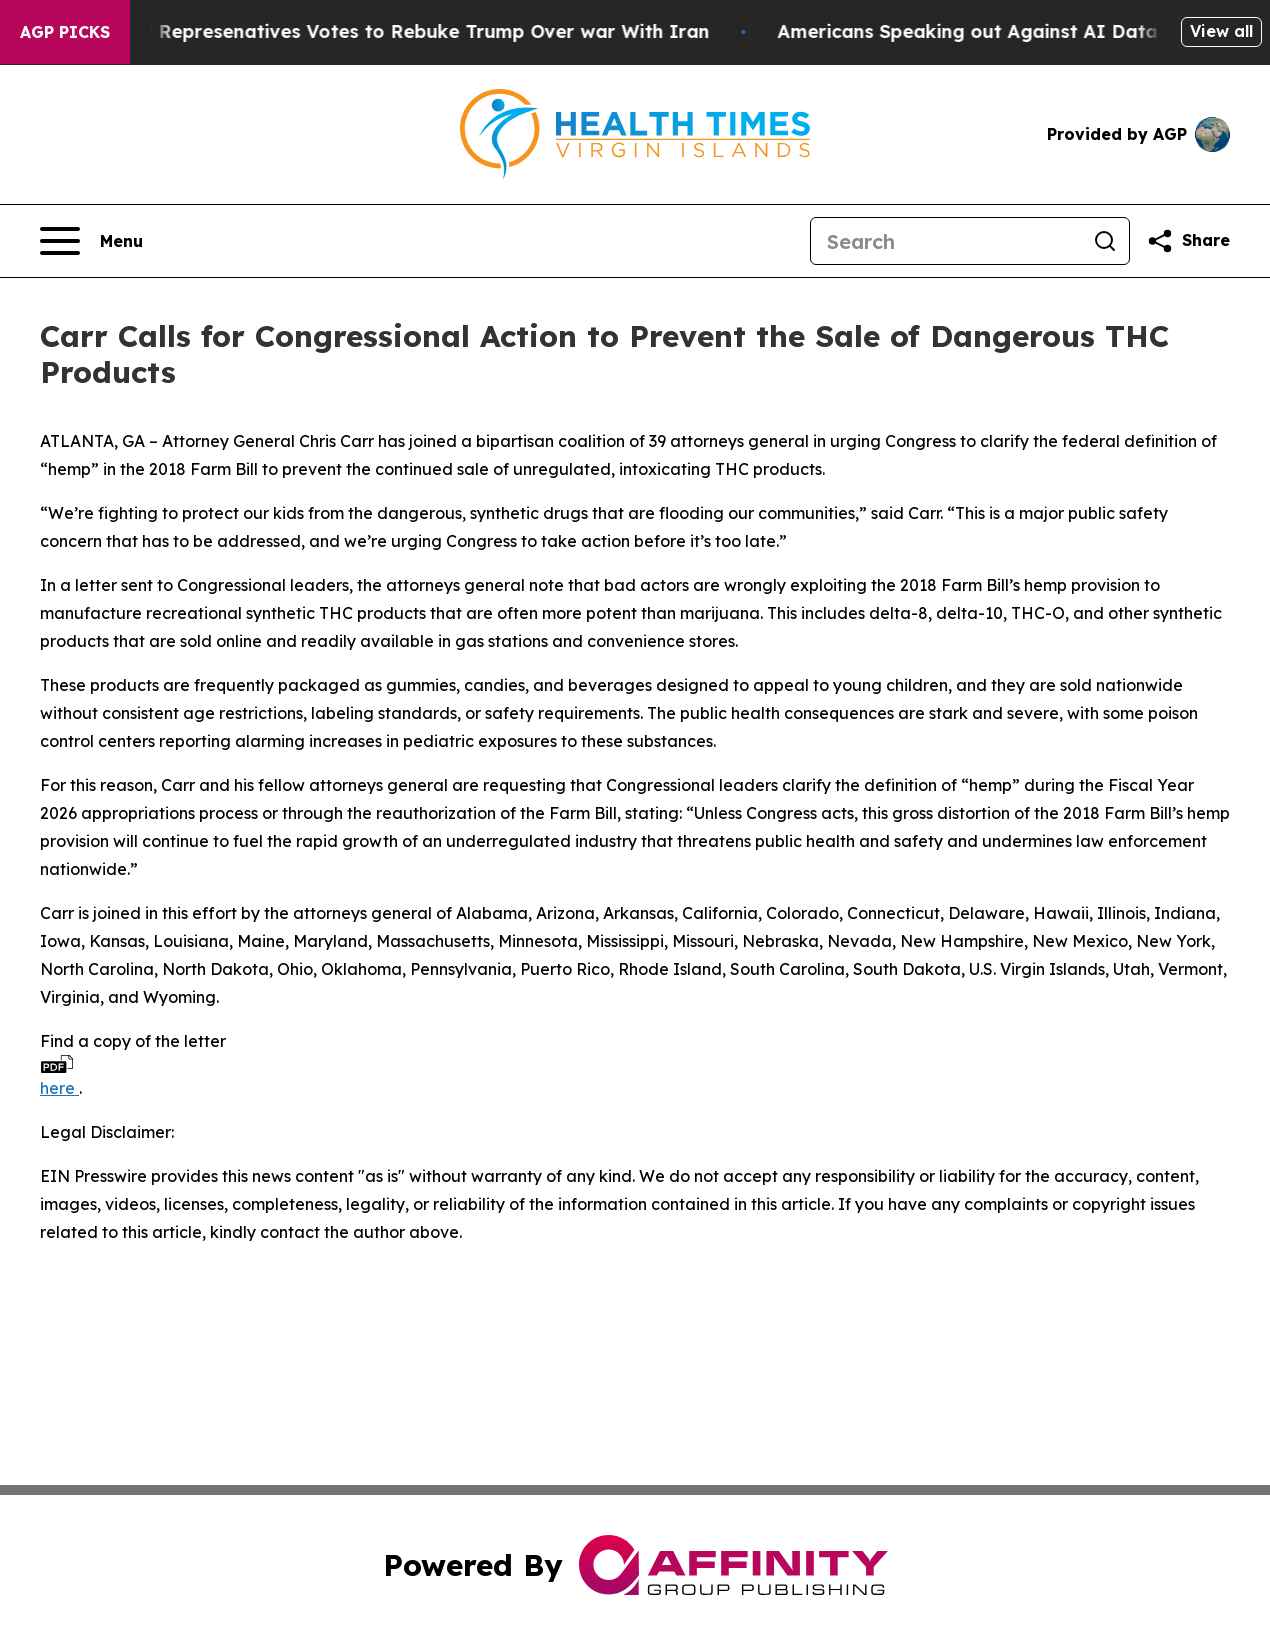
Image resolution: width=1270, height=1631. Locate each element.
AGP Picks (65, 32)
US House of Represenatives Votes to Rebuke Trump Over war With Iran (386, 31)
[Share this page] (1188, 241)
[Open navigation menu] (91, 241)
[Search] (946, 241)
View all (1221, 31)
